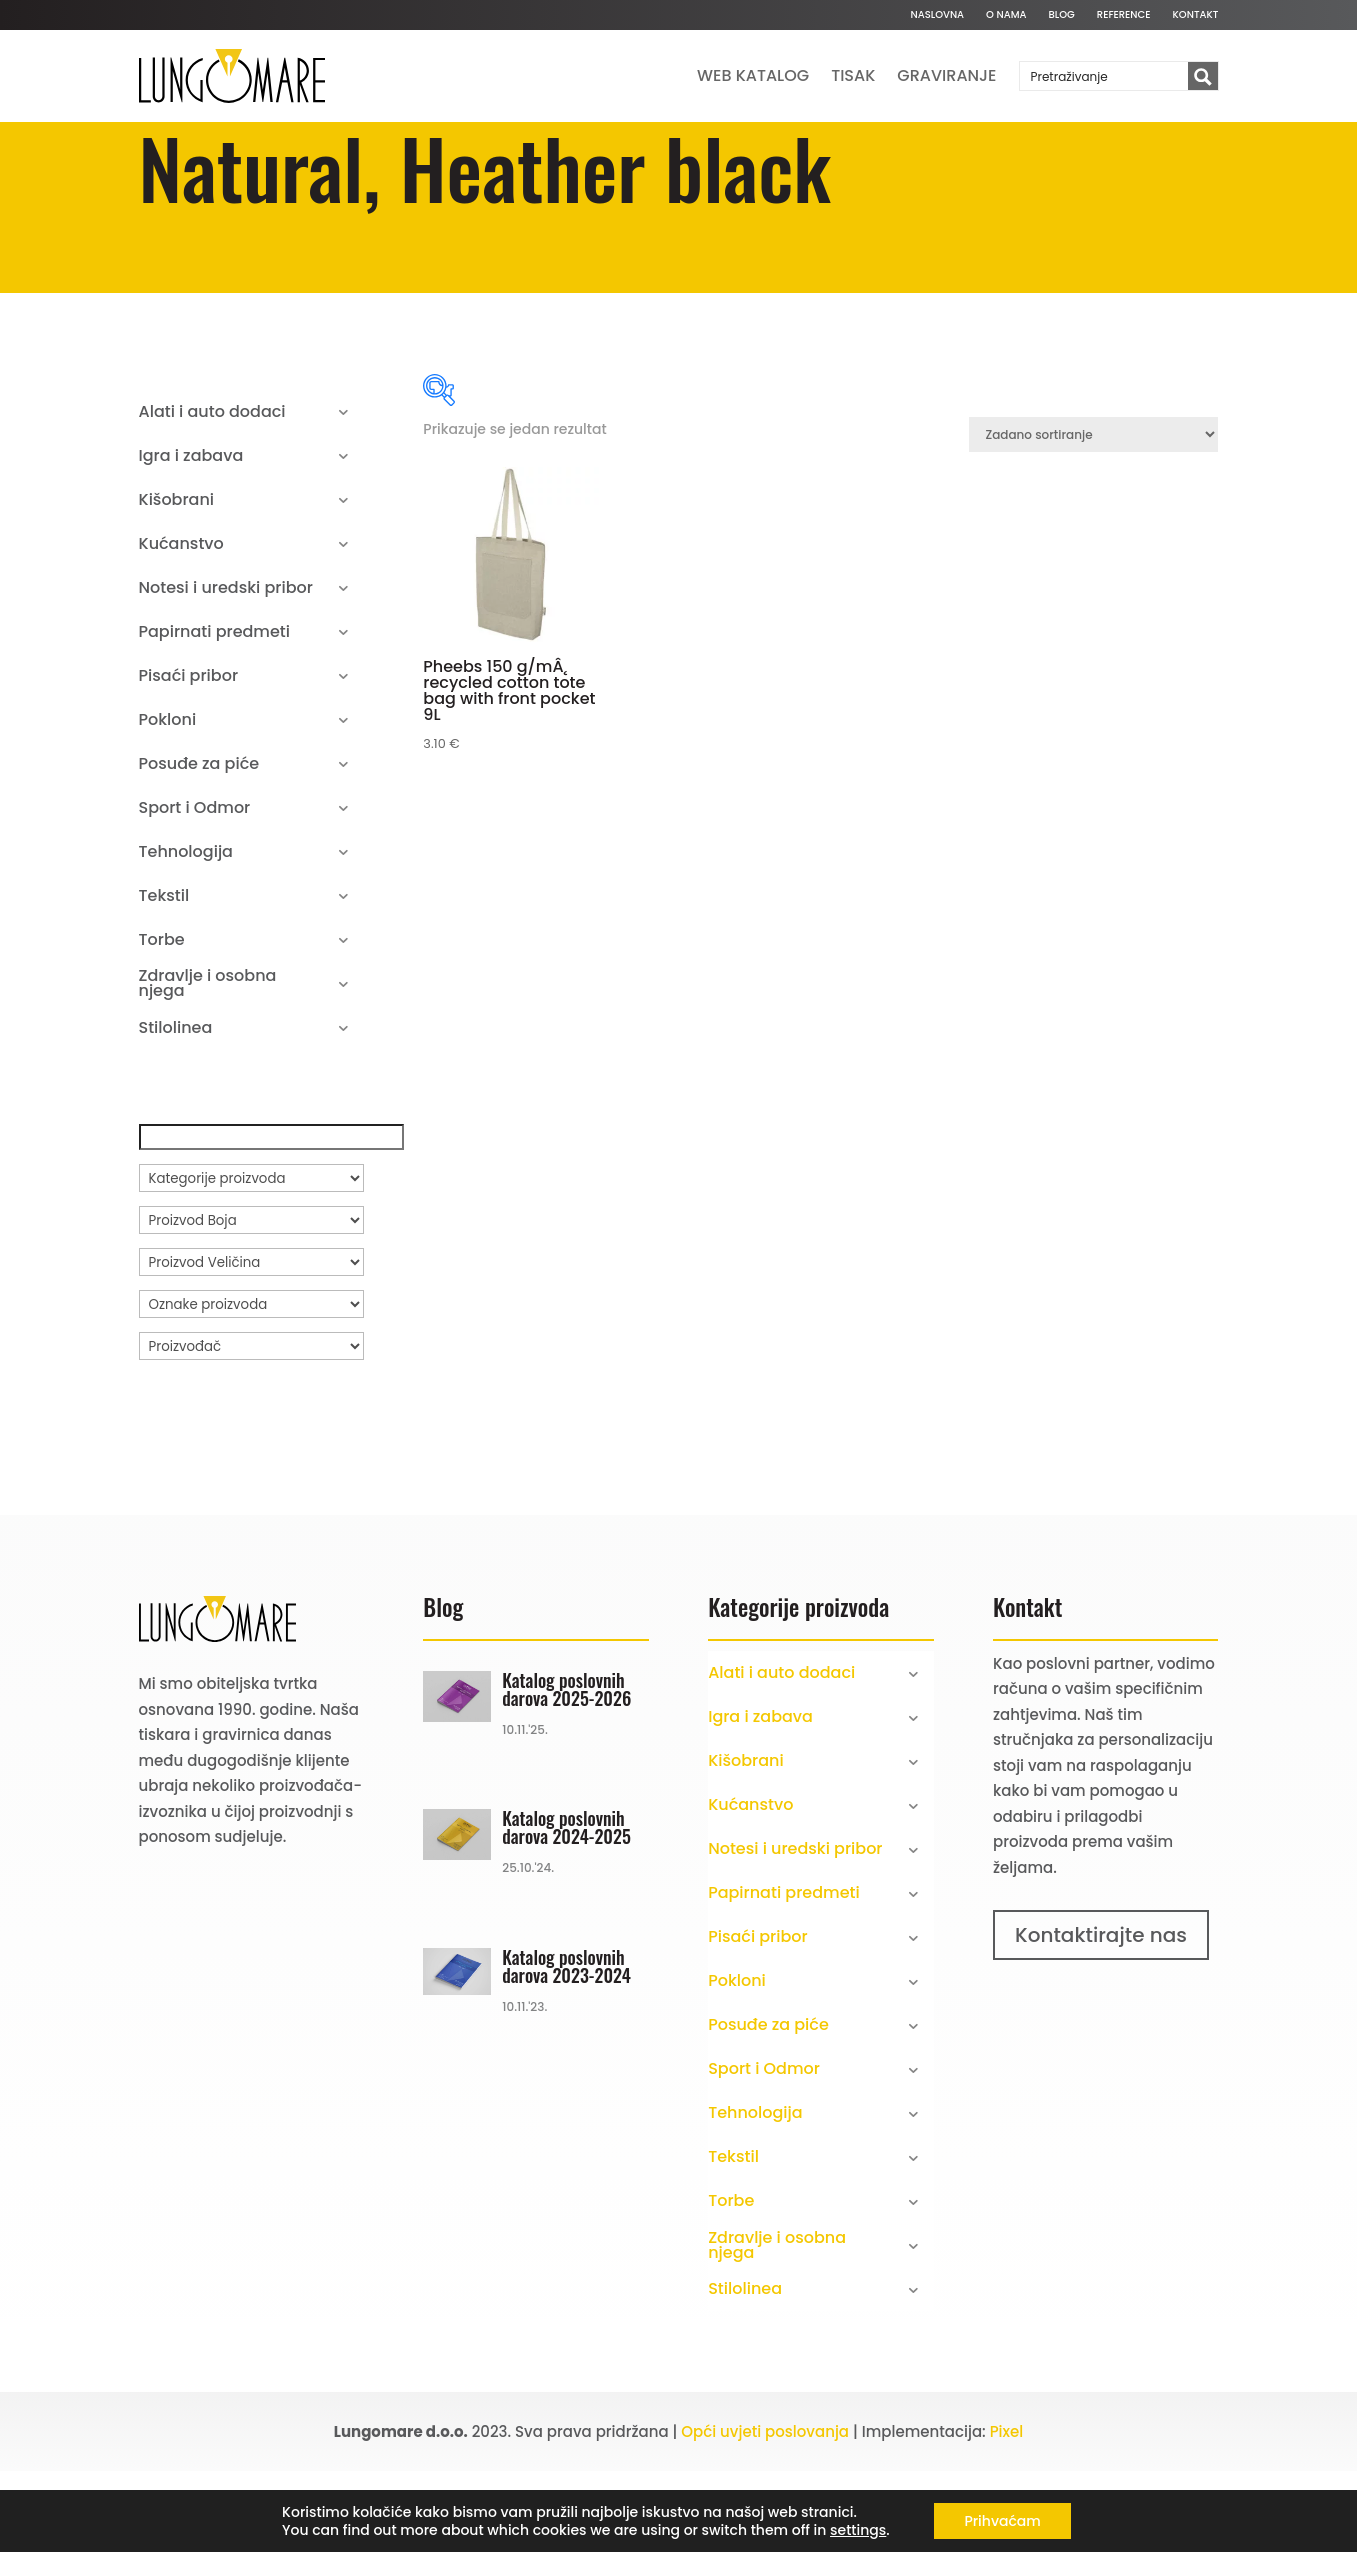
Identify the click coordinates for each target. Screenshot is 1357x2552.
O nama (1006, 15)
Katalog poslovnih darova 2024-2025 (566, 1908)
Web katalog (753, 75)
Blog (1062, 15)
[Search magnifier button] (1203, 77)
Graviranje (946, 75)
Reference (1124, 15)
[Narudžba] (1093, 515)
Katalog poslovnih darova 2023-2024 (566, 2047)
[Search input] (1105, 76)
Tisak (853, 75)
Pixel (1007, 2512)
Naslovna (937, 15)
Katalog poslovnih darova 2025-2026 (566, 1770)
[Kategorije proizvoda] (251, 1259)
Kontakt (1196, 15)
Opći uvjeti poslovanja (765, 2512)
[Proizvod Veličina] (251, 1343)
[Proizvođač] (251, 1427)
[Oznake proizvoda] (251, 1385)
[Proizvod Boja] (251, 1301)
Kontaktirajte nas (1101, 2016)
